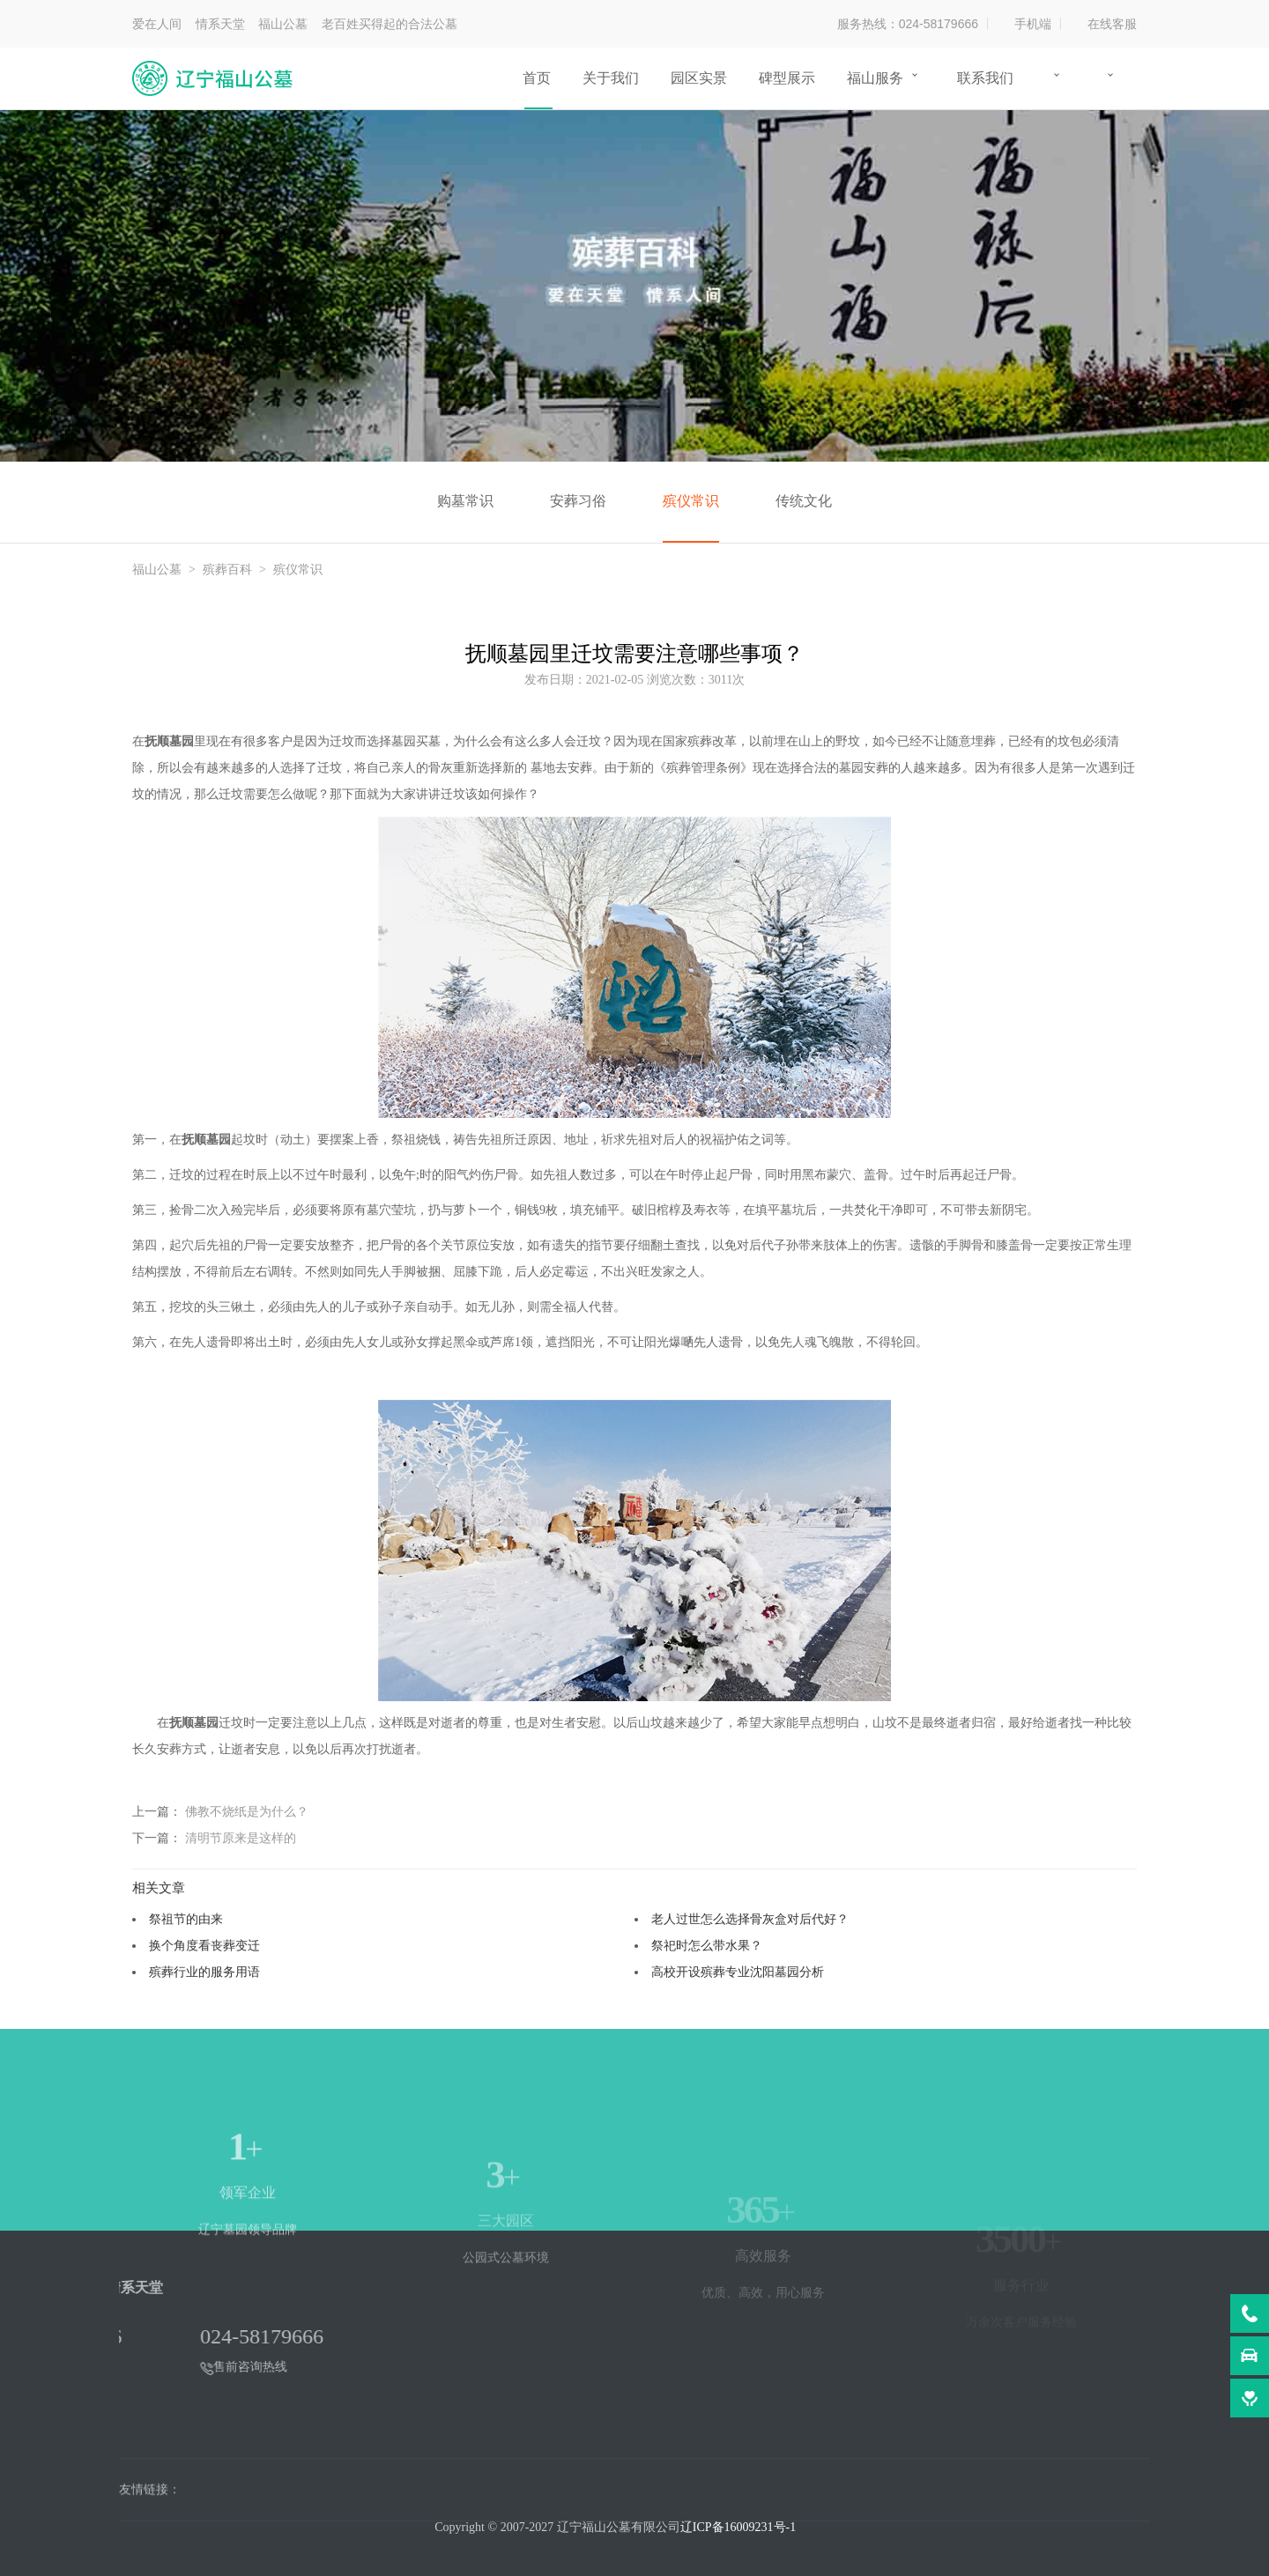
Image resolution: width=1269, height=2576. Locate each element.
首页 (537, 77)
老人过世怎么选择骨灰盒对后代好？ (750, 1919)
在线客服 (1112, 24)
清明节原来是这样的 (240, 1838)
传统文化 (804, 500)
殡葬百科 (227, 569)
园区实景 (699, 77)
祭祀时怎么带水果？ (706, 1945)
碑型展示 (787, 77)
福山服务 (875, 77)
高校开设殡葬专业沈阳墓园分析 (737, 1972)
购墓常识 (465, 500)
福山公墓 (157, 569)
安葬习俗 (578, 500)
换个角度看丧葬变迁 (204, 1945)
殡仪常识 (691, 500)
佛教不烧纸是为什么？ (246, 1811)
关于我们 (611, 77)
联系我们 (985, 77)
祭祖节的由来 (186, 1919)
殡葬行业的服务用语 (204, 1972)
